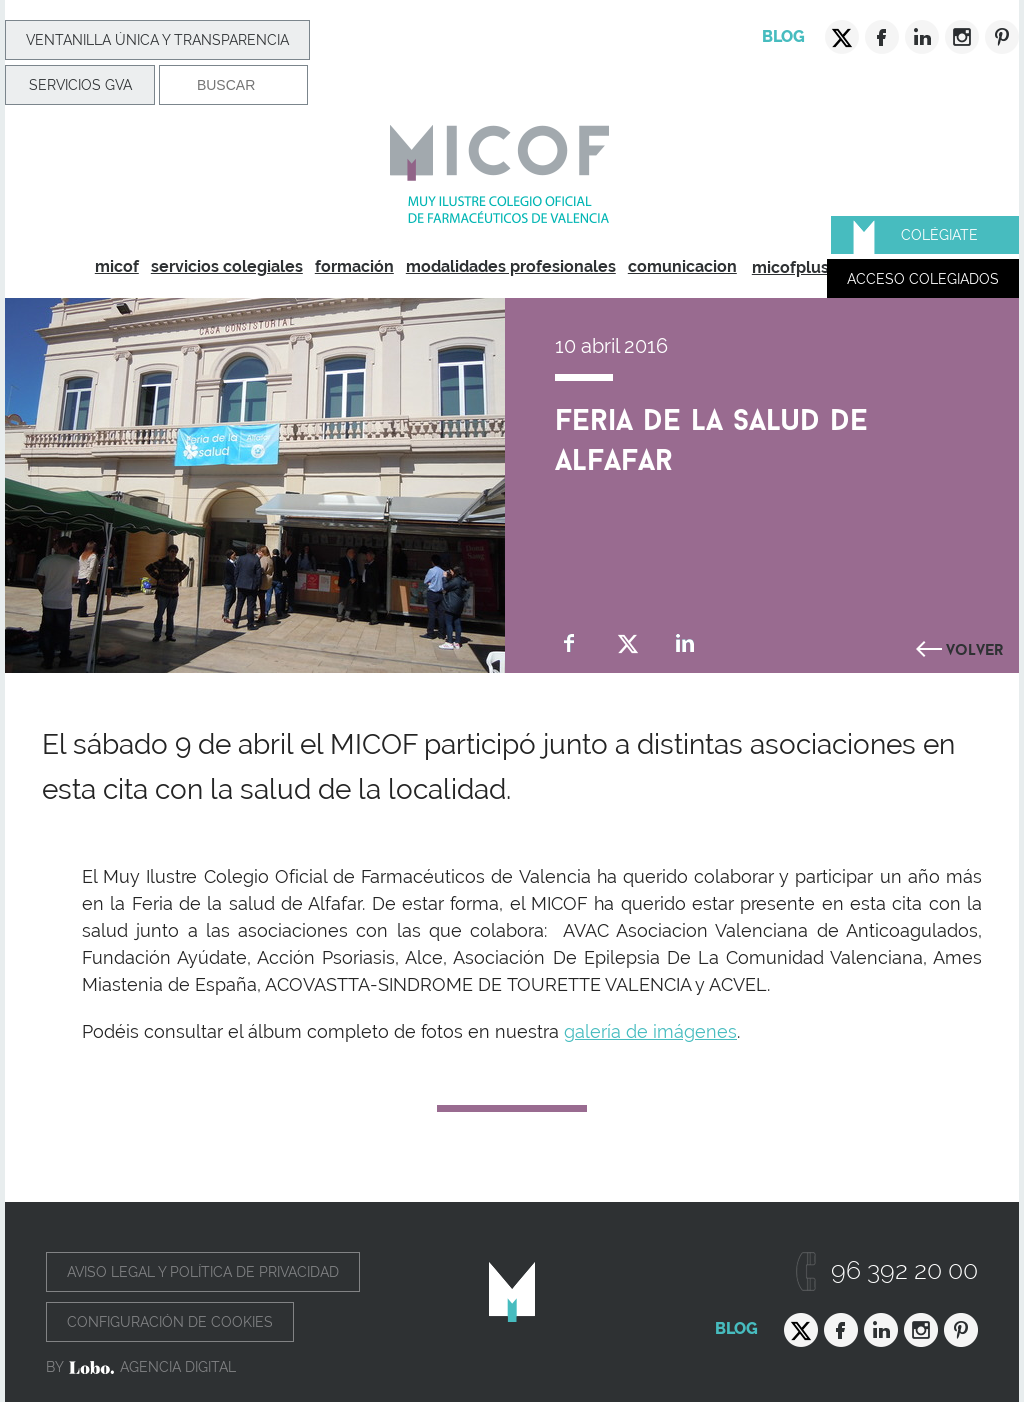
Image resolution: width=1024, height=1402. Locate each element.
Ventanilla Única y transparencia (157, 40)
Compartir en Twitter (627, 643)
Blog (783, 36)
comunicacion (682, 266)
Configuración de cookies (170, 1322)
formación (354, 266)
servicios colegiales (227, 266)
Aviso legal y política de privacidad (203, 1272)
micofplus (790, 267)
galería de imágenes (650, 1031)
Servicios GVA (80, 85)
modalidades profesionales (511, 266)
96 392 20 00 (904, 1270)
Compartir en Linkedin (685, 643)
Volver (975, 647)
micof (117, 266)
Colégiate (939, 235)
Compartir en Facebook (569, 643)
